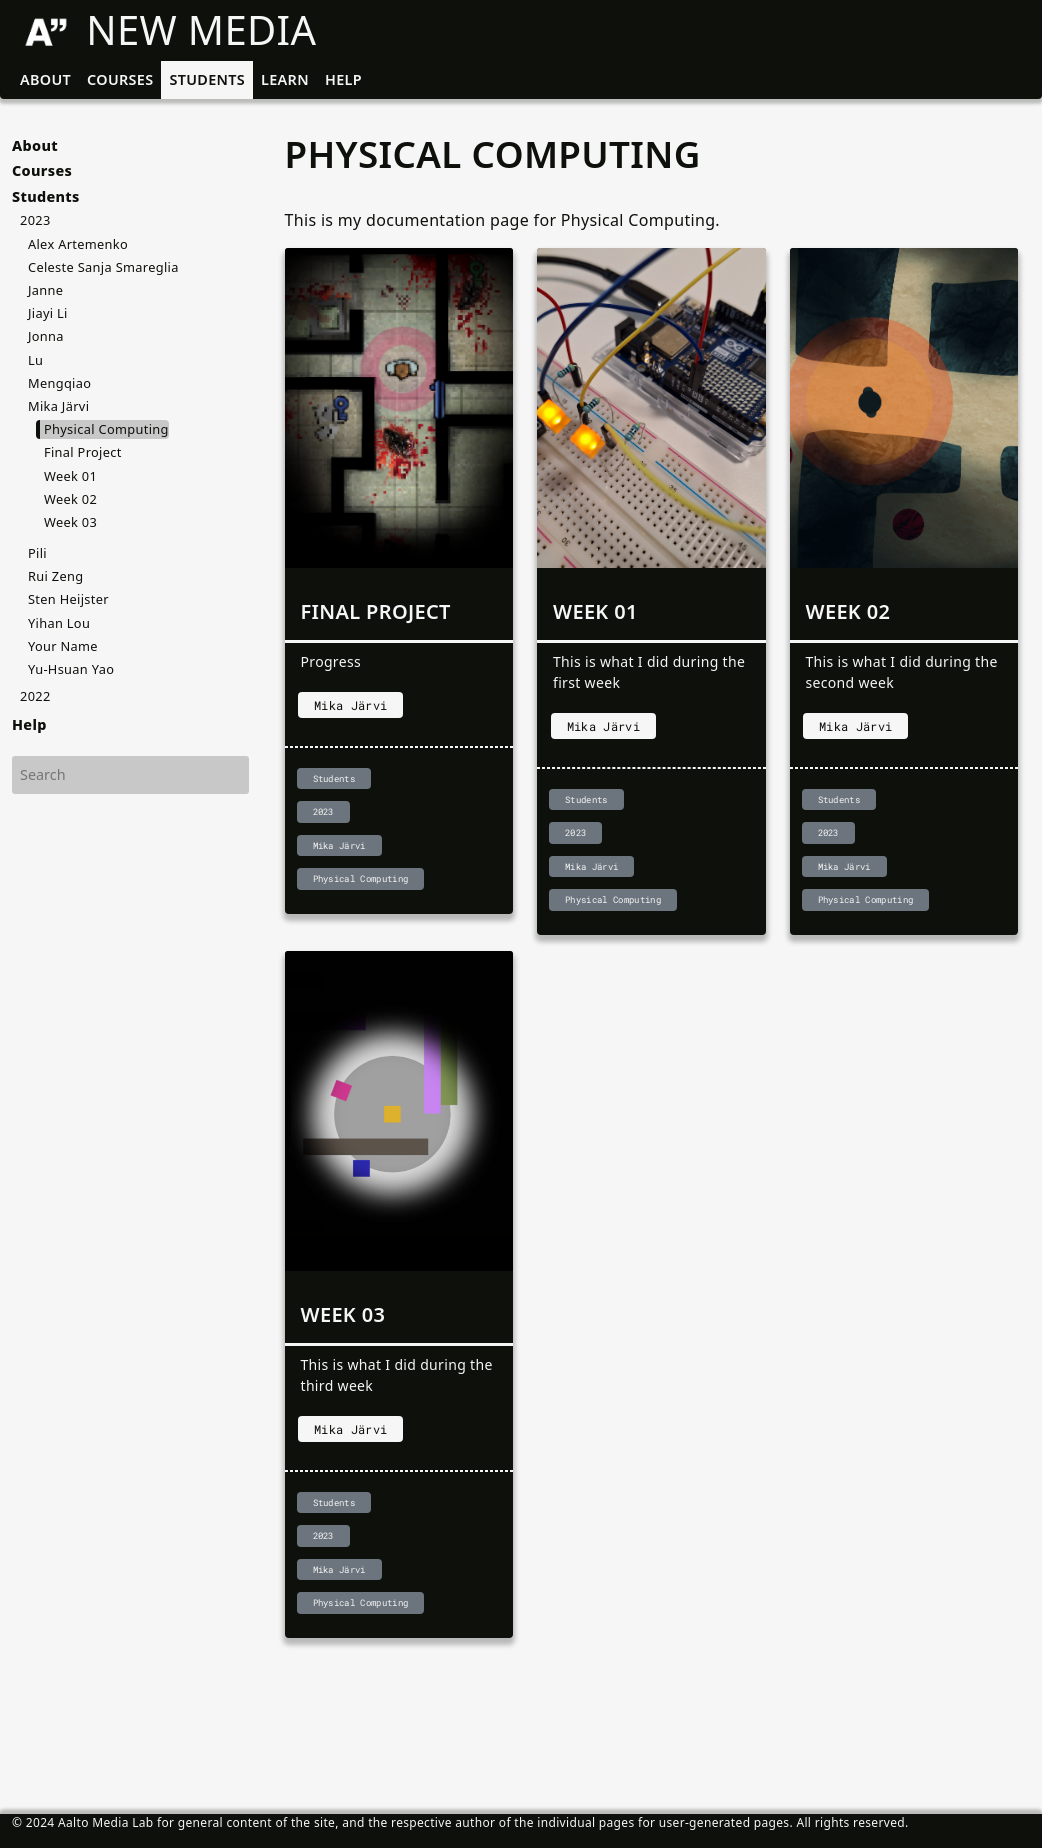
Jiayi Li (48, 313)
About (45, 79)
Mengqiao (59, 383)
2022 (35, 696)
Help (343, 79)
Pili (37, 553)
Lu (35, 360)
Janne (45, 290)
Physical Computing (106, 429)
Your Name (63, 646)
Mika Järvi (58, 406)
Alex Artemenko (78, 244)
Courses (120, 79)
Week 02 (70, 499)
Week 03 (70, 522)
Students (207, 79)
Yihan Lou (59, 623)
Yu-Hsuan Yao (71, 669)
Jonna (46, 336)
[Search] (130, 775)
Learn (285, 79)
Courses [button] (42, 170)
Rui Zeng (55, 576)
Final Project (83, 452)
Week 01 (70, 476)
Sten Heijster (68, 599)
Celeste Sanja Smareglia (103, 267)
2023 (35, 220)
